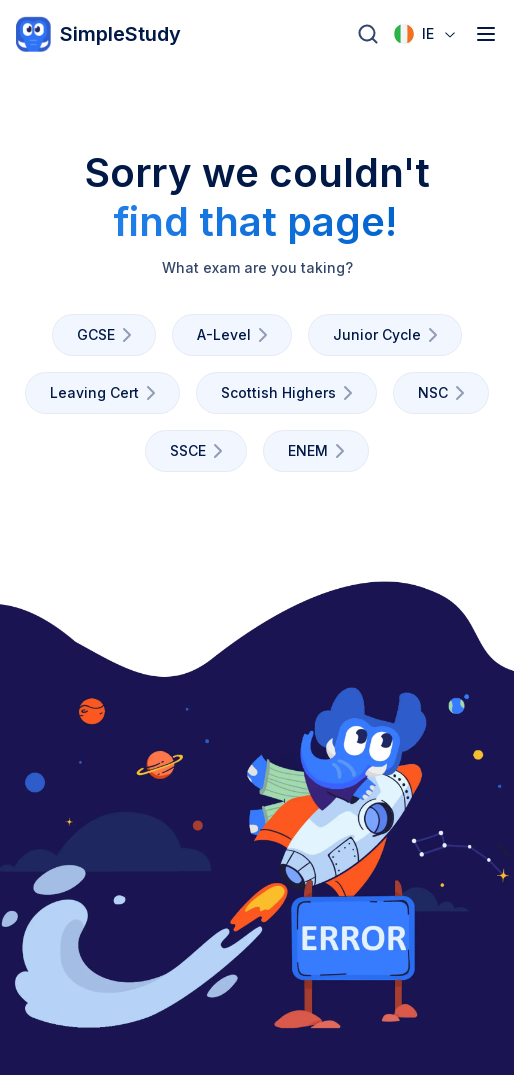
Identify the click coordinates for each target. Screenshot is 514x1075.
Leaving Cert (106, 393)
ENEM (320, 451)
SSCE (200, 451)
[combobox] (426, 34)
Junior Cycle (389, 335)
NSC (445, 393)
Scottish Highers (290, 393)
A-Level (236, 335)
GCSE (108, 335)
